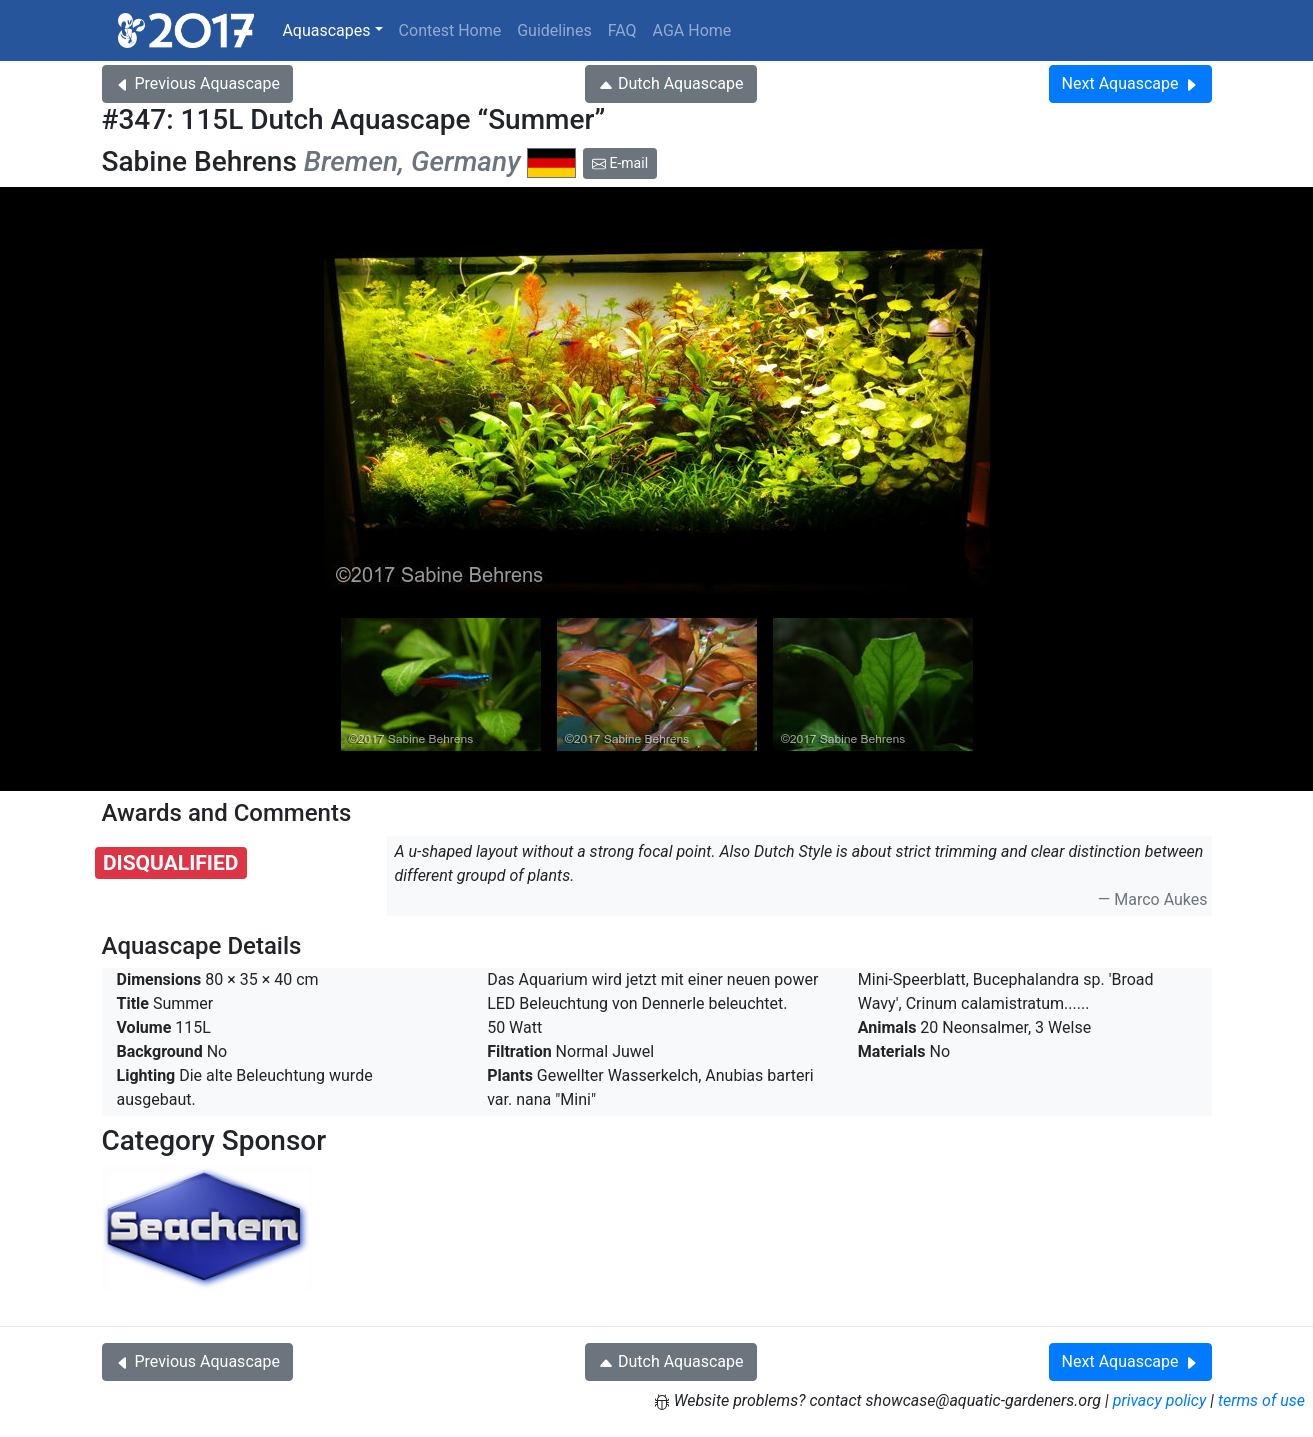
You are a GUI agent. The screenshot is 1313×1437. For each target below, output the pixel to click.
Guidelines (554, 30)
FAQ (622, 30)
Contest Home (450, 30)
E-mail (620, 163)
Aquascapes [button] (326, 30)
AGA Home (692, 30)
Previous (197, 83)
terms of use (1261, 1400)
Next (1130, 83)
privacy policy (1160, 1400)
